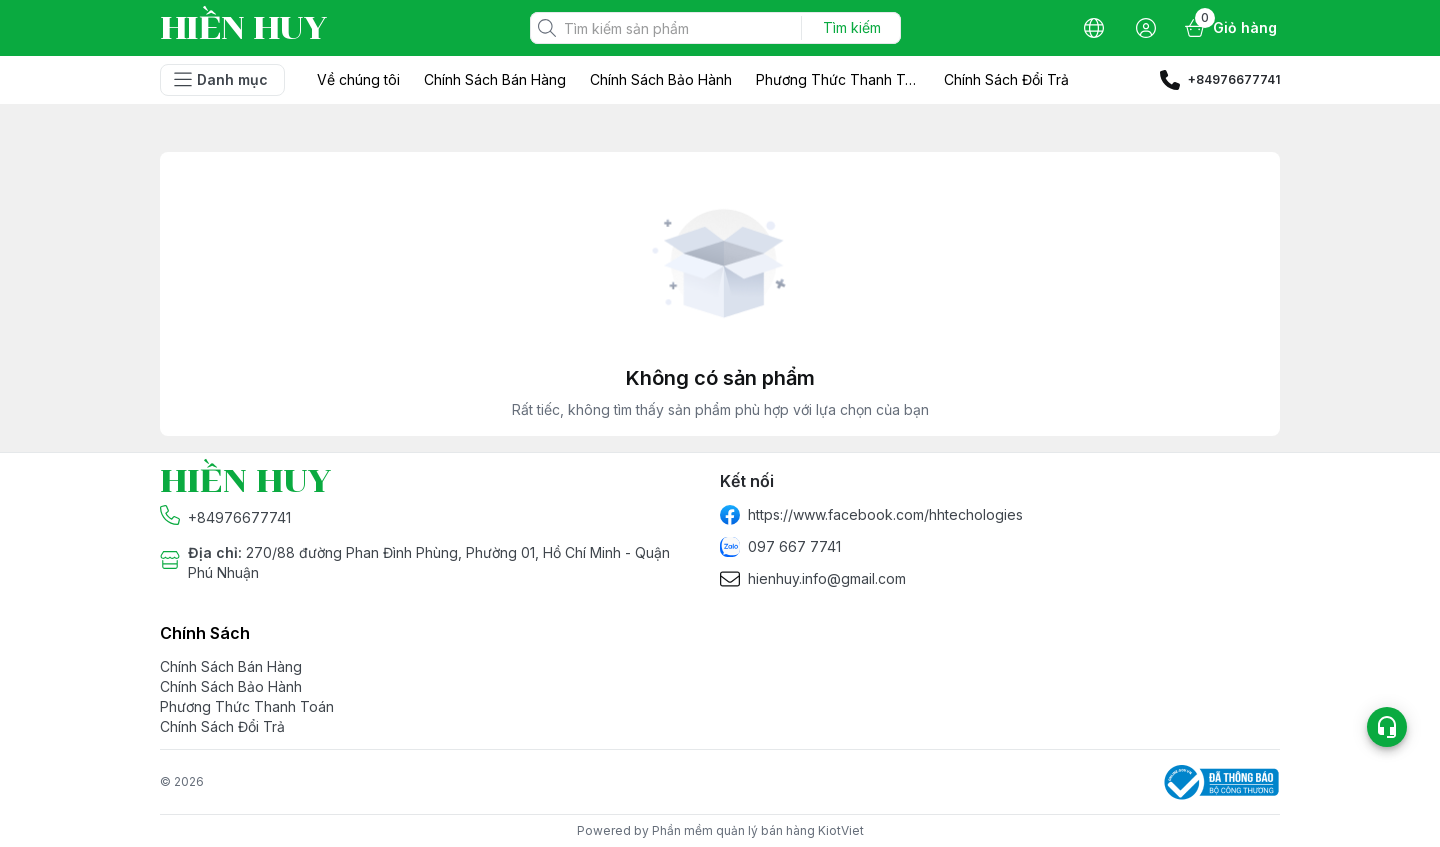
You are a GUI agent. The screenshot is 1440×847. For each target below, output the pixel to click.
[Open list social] (1387, 727)
